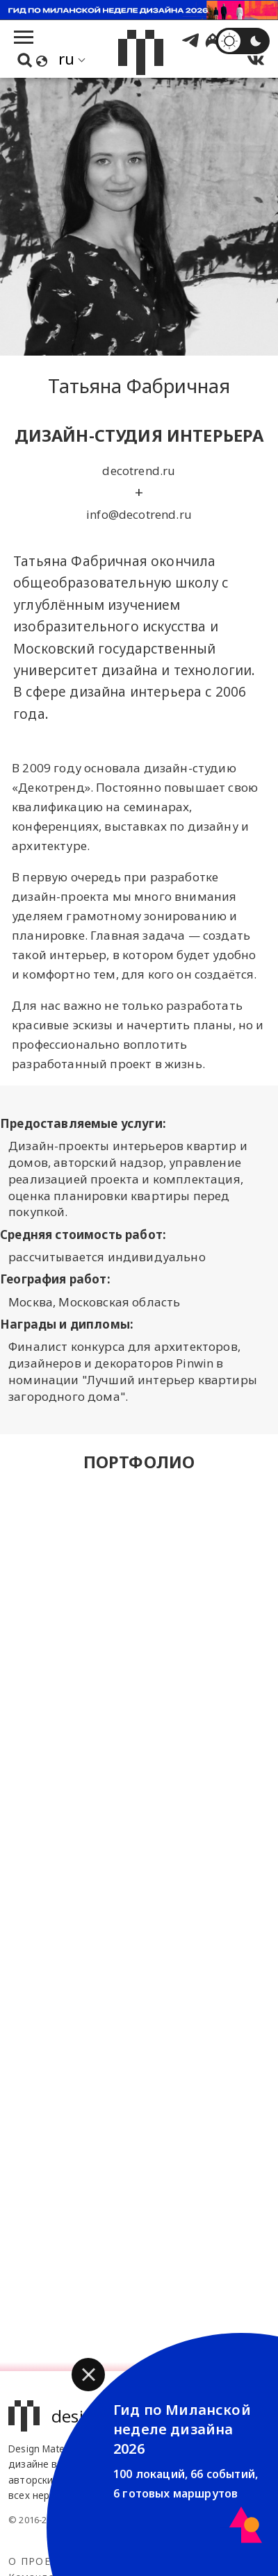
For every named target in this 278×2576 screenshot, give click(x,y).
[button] (88, 2374)
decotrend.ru (138, 471)
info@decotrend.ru (139, 514)
